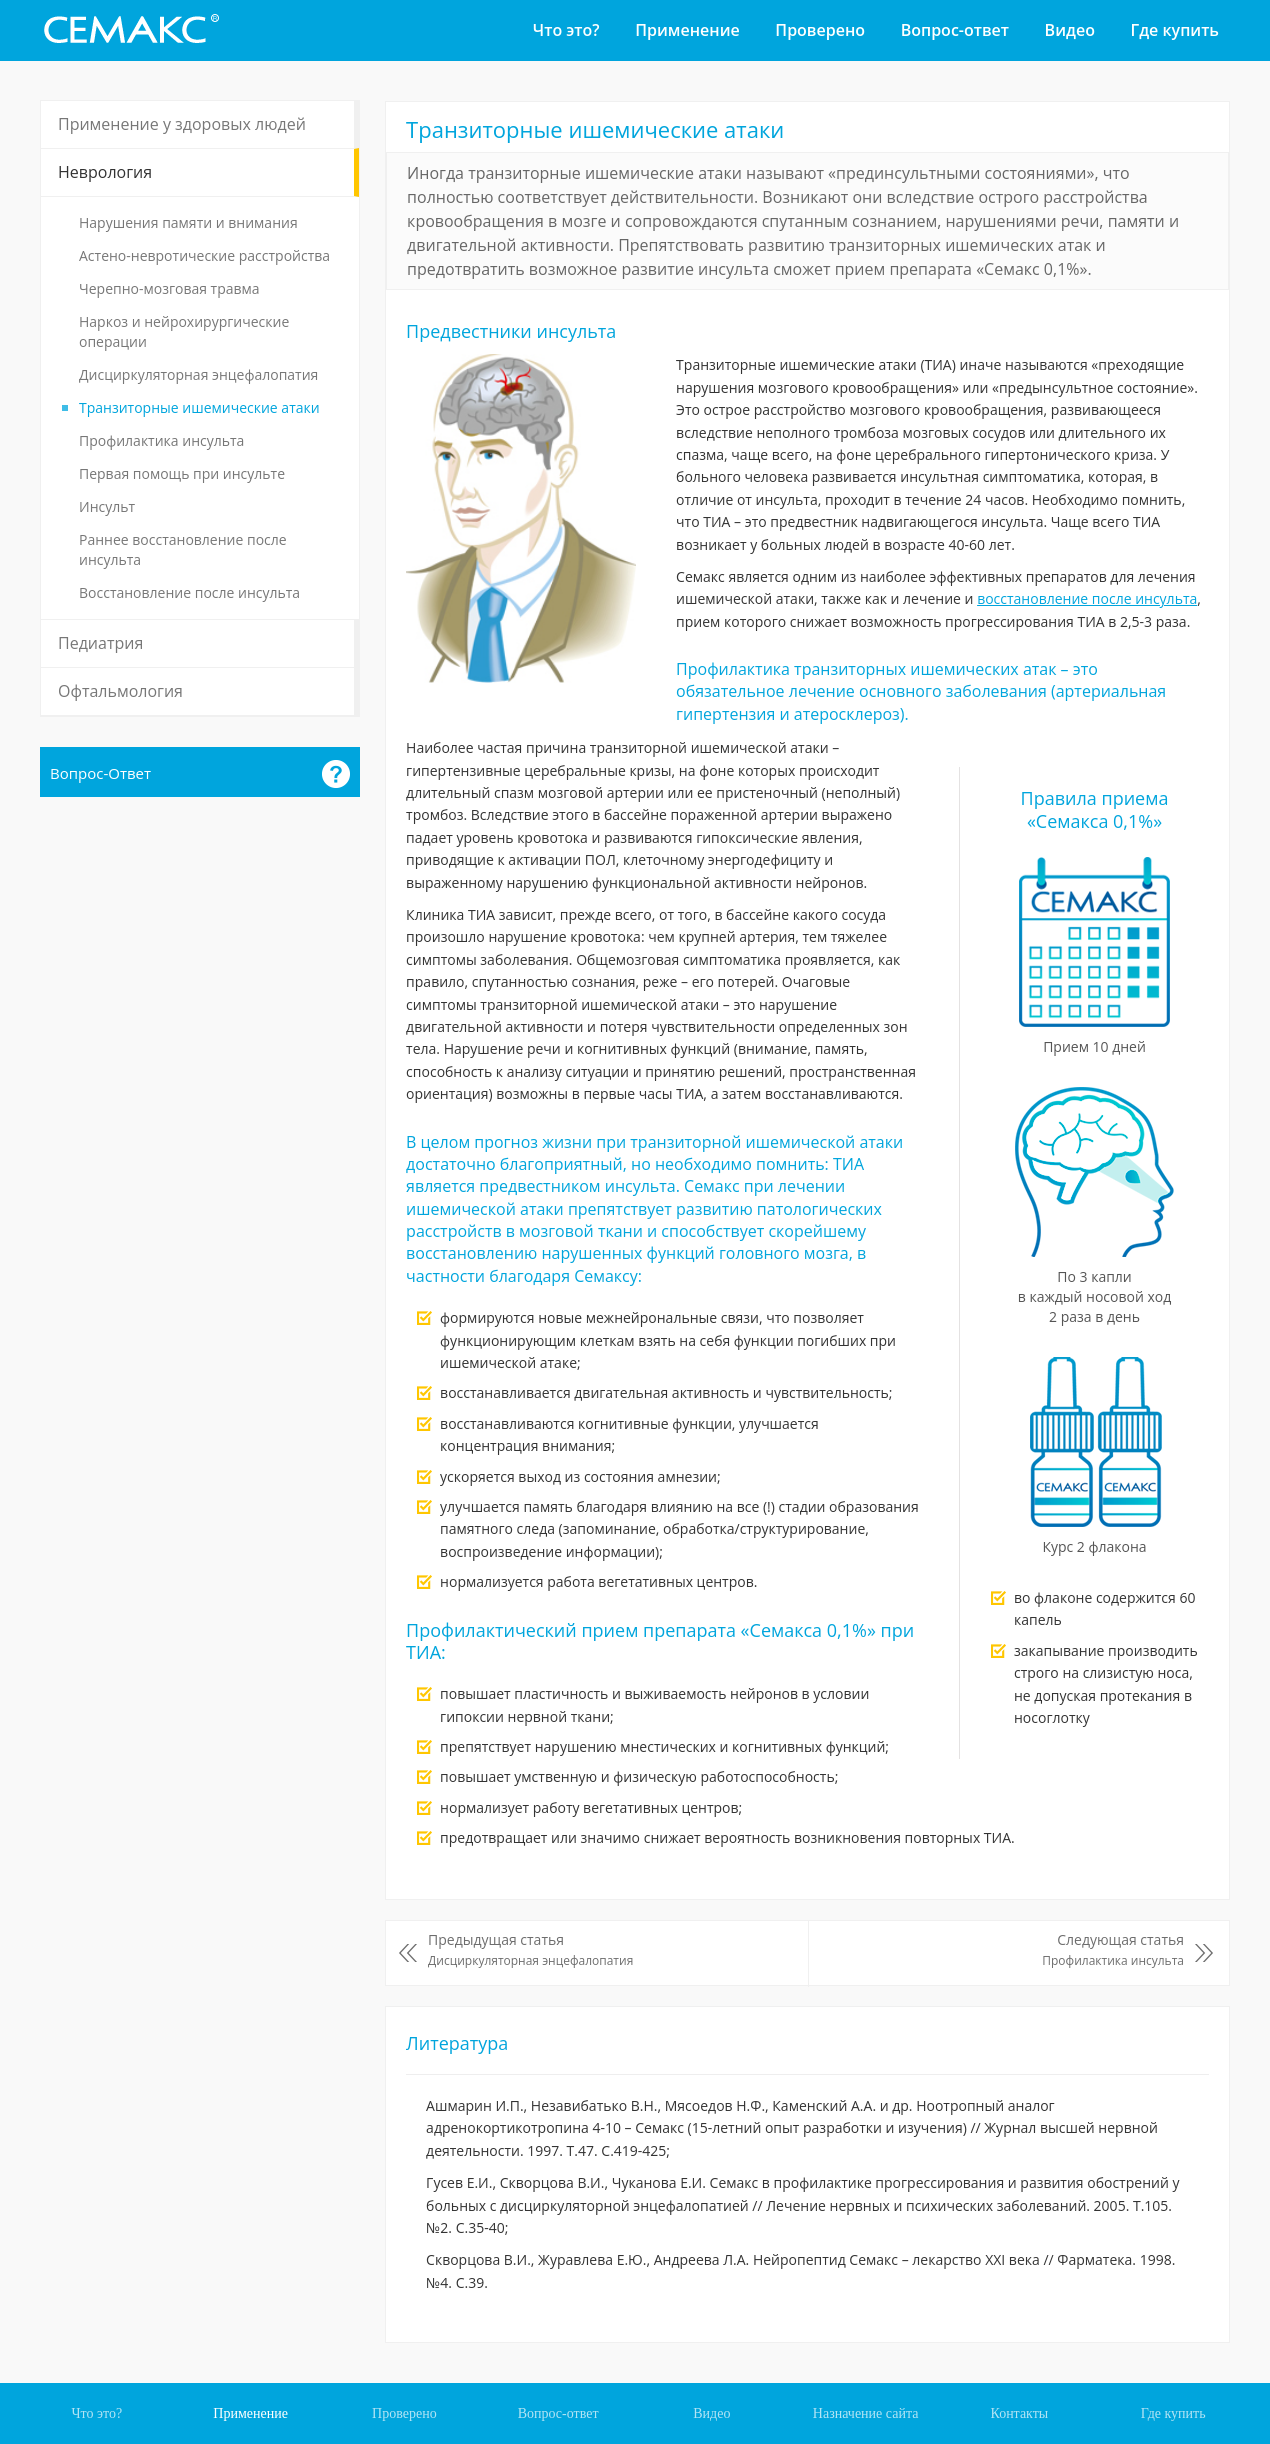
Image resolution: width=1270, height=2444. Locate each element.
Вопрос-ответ (955, 30)
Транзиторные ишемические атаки (199, 407)
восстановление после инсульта (1087, 598)
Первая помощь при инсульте (182, 473)
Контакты (1019, 2413)
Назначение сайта (866, 2413)
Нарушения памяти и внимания (188, 222)
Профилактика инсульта (161, 440)
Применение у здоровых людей (182, 124)
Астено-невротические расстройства (204, 255)
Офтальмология (120, 691)
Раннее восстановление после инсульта (183, 549)
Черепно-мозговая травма (169, 288)
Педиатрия (100, 643)
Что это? (566, 30)
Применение (687, 30)
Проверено (820, 30)
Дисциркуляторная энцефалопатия (198, 374)
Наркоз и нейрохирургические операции (184, 331)
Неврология (105, 172)
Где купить (1175, 30)
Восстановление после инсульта (189, 592)
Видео (1070, 30)
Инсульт (107, 506)
